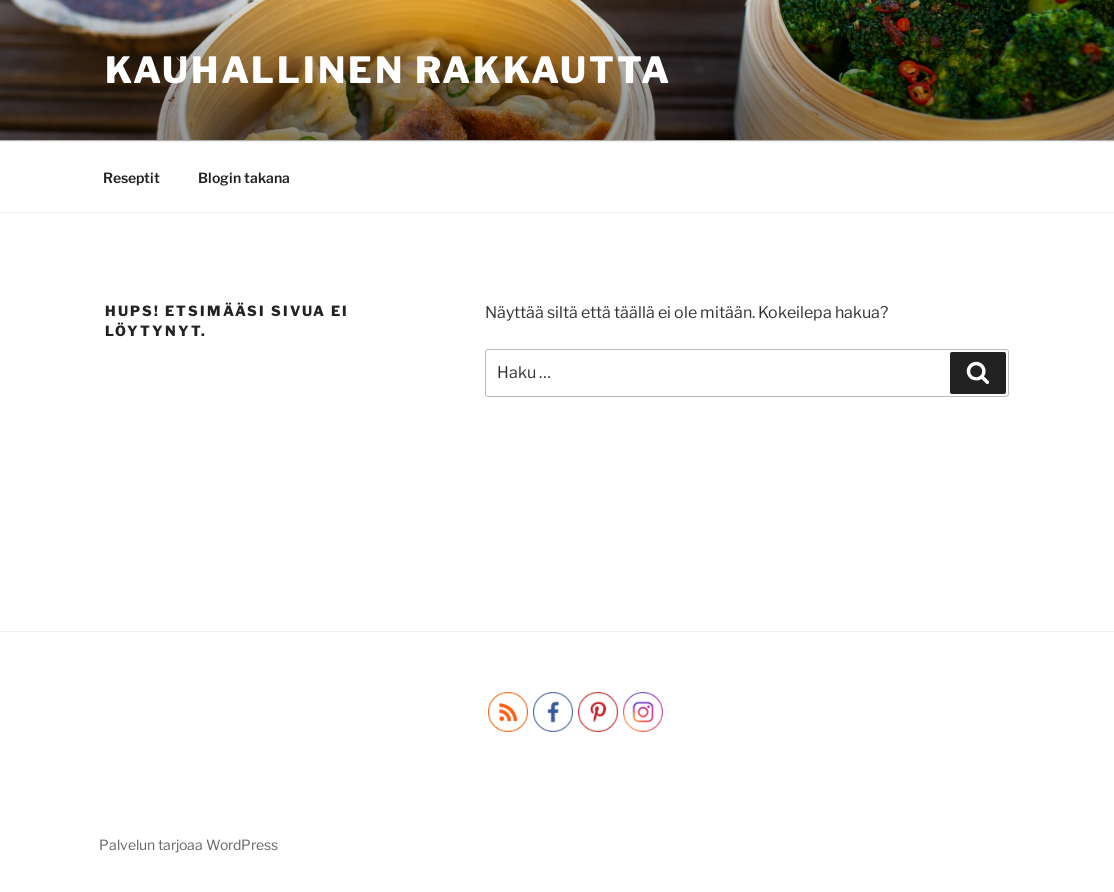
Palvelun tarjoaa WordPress (188, 844)
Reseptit (131, 177)
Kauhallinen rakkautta (388, 70)
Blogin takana (244, 177)
